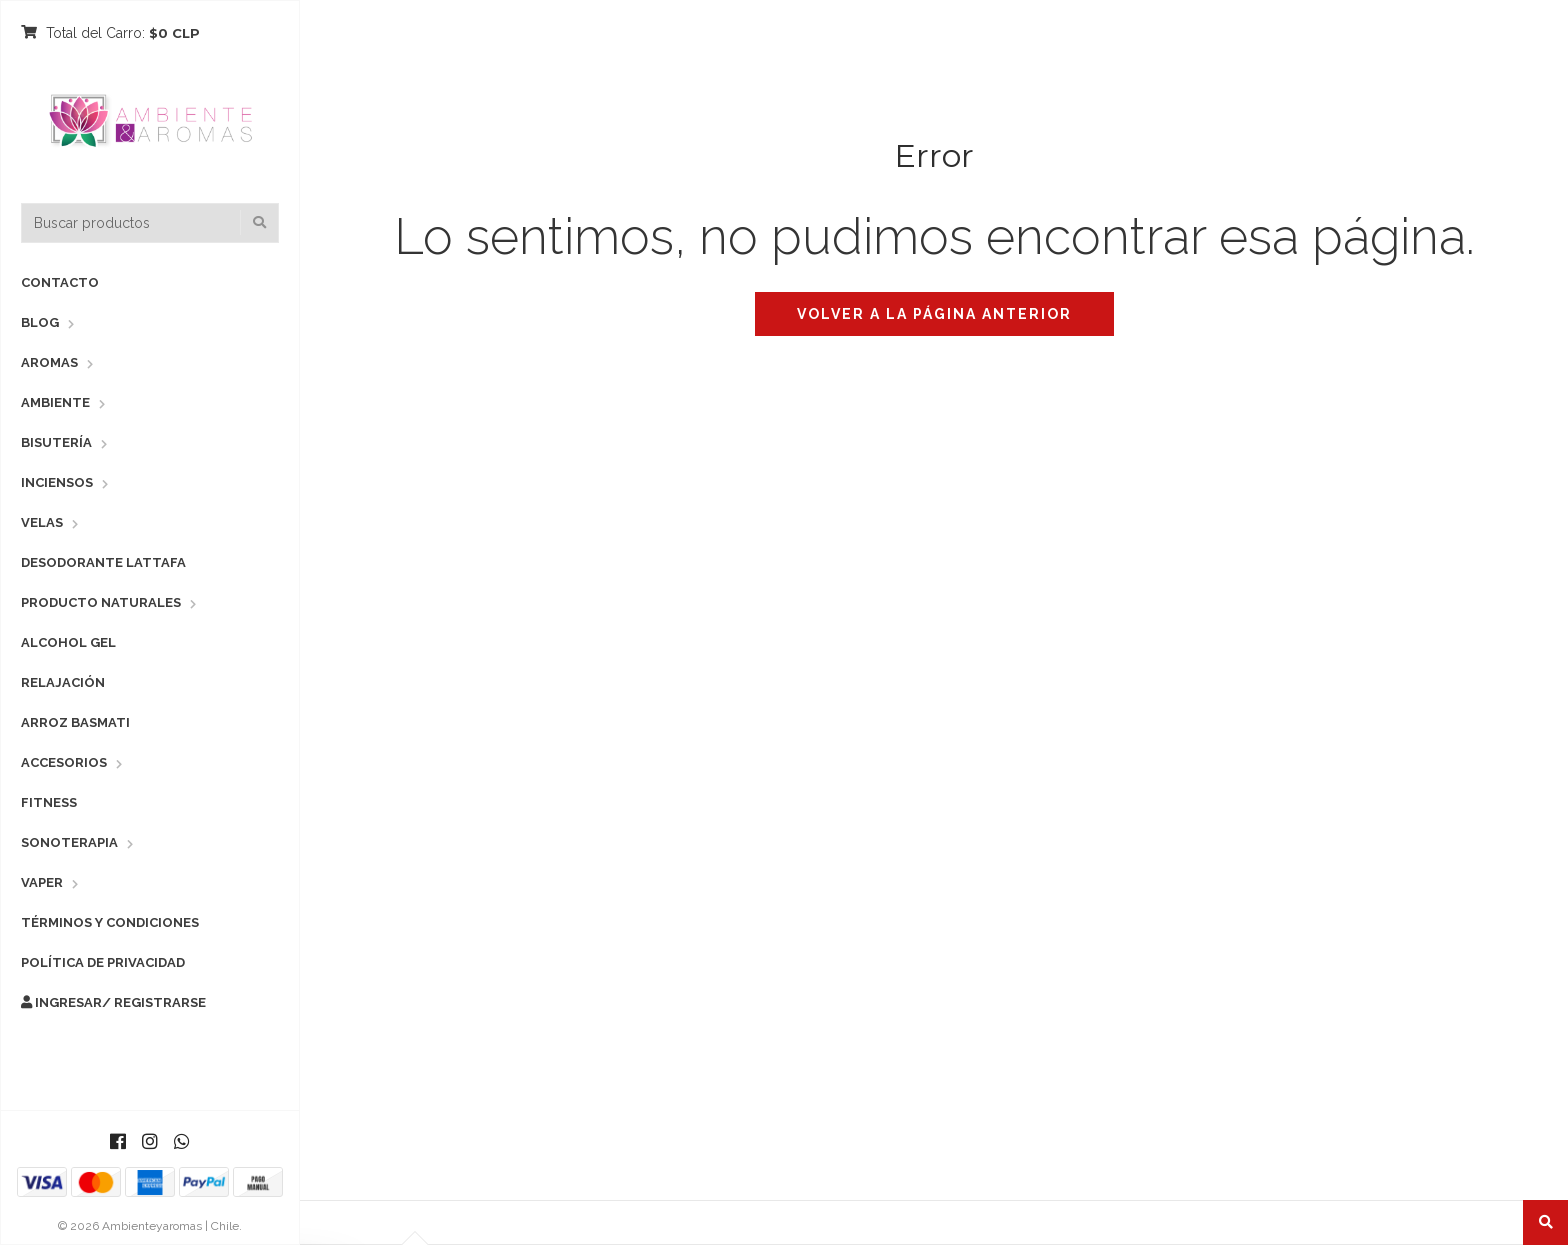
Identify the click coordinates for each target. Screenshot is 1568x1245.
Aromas (49, 362)
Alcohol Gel (68, 642)
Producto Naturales (101, 602)
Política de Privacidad (103, 962)
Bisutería (56, 442)
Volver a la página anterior (934, 314)
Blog (40, 322)
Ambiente (55, 402)
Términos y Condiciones (110, 922)
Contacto (60, 282)
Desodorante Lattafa (103, 562)
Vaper (42, 882)
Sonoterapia (69, 842)
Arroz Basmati (75, 722)
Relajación (63, 682)
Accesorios (64, 762)
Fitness (49, 802)
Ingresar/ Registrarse (113, 1002)
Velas (42, 522)
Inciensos (57, 482)
